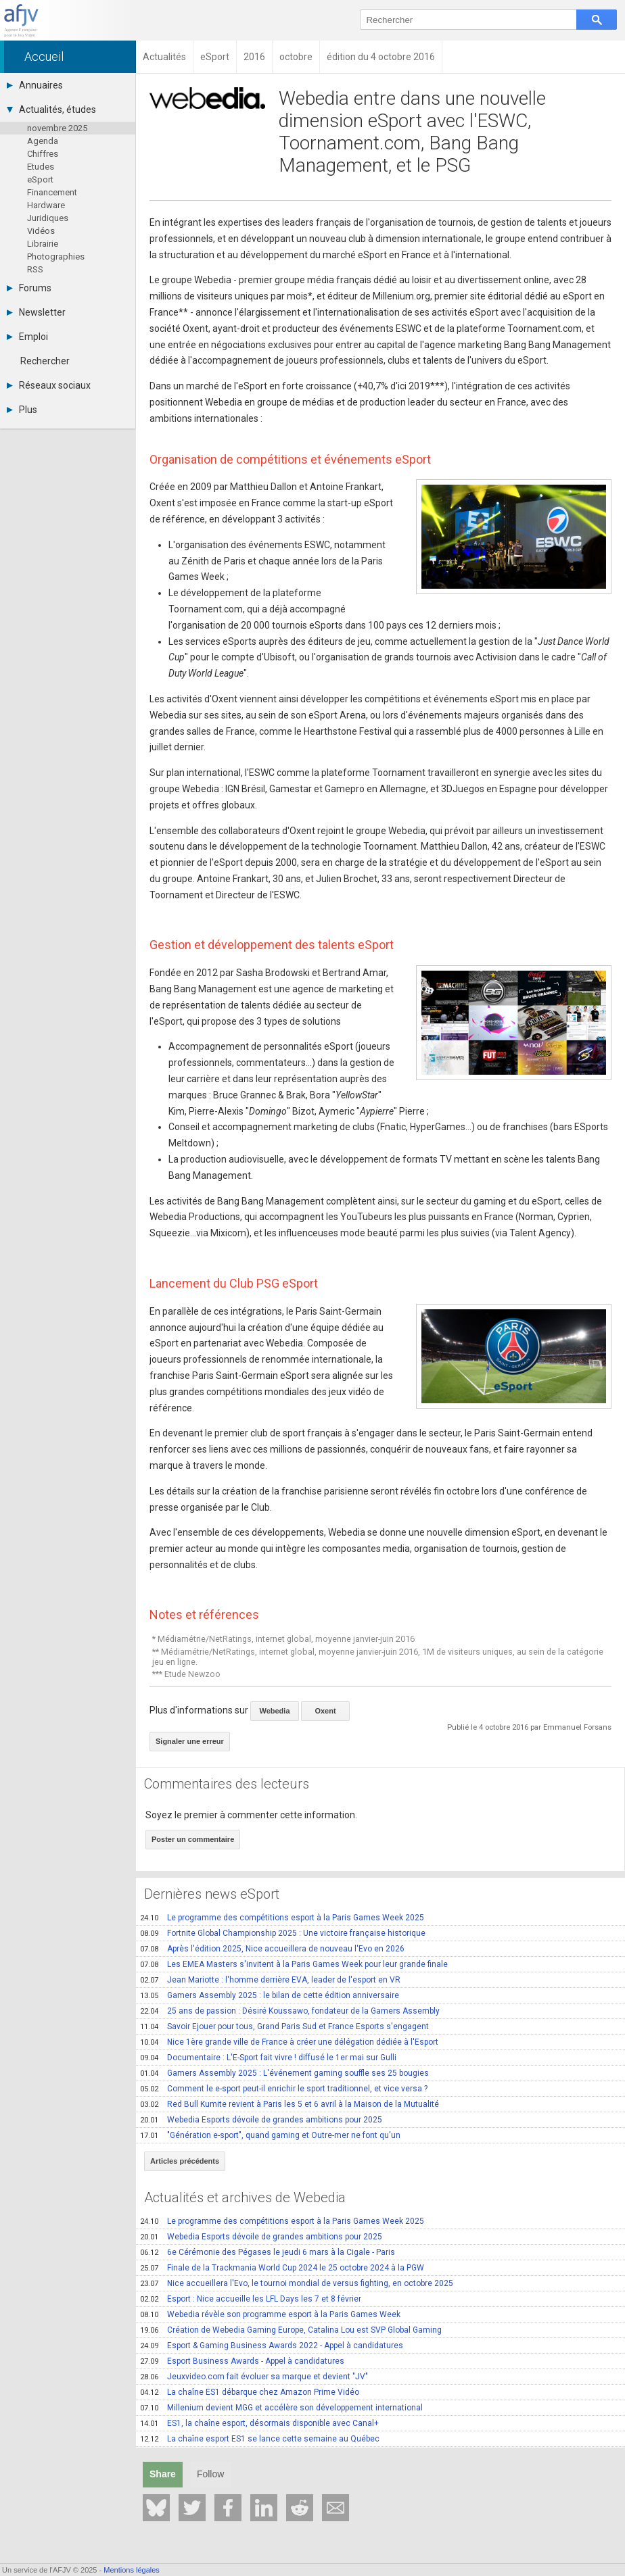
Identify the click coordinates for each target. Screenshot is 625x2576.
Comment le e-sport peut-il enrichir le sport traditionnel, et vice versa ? (283, 2088)
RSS (35, 269)
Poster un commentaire (193, 1839)
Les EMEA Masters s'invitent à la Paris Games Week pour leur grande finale (294, 1964)
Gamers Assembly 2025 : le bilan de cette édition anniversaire (269, 1995)
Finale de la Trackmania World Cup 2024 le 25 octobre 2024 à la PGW (282, 2268)
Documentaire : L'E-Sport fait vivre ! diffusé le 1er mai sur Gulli (268, 2057)
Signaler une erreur (190, 1741)
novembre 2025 (57, 128)
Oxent (325, 1711)
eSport (40, 179)
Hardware (46, 205)
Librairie (42, 244)
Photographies (56, 256)
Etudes (40, 167)
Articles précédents (184, 2161)
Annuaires (35, 85)
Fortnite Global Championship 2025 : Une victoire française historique (282, 1933)
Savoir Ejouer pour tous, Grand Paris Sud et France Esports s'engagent (284, 2026)
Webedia (274, 1711)
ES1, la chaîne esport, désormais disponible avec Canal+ (259, 2423)
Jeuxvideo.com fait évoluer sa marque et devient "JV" (254, 2376)
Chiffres (42, 154)
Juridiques (47, 218)
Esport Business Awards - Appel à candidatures (242, 2361)
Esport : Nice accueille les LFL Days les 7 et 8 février (250, 2299)
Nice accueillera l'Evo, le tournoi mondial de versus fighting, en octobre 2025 (296, 2283)
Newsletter (36, 312)
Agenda (42, 141)
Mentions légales (131, 2570)
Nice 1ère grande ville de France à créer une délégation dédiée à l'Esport (289, 2042)
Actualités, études (51, 109)
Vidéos (41, 231)
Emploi (27, 336)
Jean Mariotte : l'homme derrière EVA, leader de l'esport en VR (270, 1980)
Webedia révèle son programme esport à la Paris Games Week (270, 2314)
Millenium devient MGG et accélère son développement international (281, 2407)
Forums (29, 288)
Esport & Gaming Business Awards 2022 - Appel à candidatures (271, 2345)
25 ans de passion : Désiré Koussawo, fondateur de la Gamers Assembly (290, 2011)
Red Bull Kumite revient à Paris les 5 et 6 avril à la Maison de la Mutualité (289, 2104)
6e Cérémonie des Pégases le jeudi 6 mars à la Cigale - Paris (267, 2252)
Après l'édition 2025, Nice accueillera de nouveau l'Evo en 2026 (272, 1948)
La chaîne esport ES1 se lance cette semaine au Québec (259, 2439)
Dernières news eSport (211, 1894)
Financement (52, 192)
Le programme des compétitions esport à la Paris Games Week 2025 (282, 1917)
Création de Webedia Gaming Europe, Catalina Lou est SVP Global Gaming (291, 2330)
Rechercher (45, 361)
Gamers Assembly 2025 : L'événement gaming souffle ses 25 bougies (284, 2073)
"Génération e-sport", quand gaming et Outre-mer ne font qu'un (270, 2135)
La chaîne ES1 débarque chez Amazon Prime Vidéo (249, 2392)
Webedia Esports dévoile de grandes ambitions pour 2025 (261, 2119)
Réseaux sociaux (49, 385)
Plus (22, 409)
